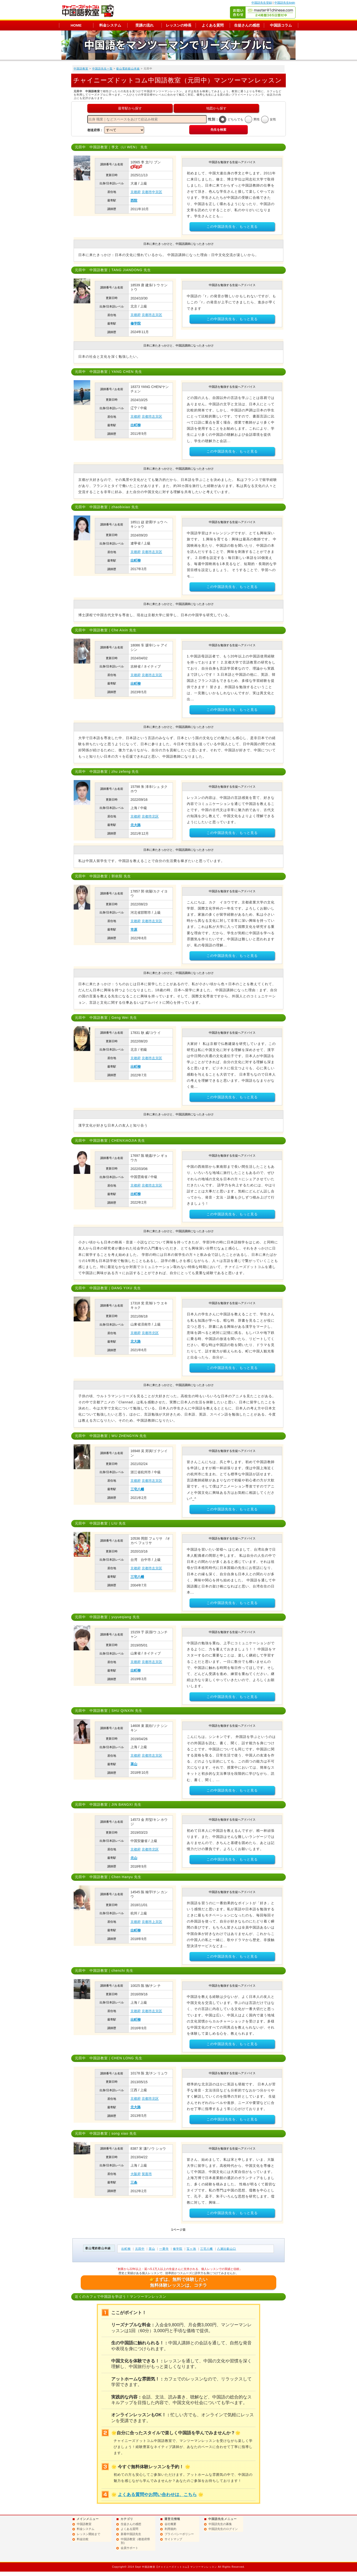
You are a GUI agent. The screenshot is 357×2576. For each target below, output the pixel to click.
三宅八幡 (137, 1489)
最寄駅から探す (130, 108)
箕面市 (147, 2174)
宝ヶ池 (191, 2248)
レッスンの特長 (178, 25)
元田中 (140, 2248)
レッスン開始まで (88, 2534)
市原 (133, 929)
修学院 (135, 323)
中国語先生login (284, 2)
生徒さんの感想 (247, 25)
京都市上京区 (152, 1922)
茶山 (133, 1764)
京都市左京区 (152, 315)
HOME (76, 25)
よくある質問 (213, 25)
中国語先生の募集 (220, 2524)
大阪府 (135, 2174)
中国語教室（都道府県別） (135, 2541)
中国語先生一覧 (102, 68)
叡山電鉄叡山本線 (128, 68)
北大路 (135, 825)
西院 (133, 200)
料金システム (110, 25)
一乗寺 (164, 2248)
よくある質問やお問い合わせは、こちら (157, 2494)
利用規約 (170, 2529)
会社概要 (170, 2524)
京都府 (135, 192)
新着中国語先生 (131, 2534)
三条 (133, 2182)
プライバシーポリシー (179, 2534)
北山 (133, 1858)
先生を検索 (218, 129)
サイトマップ (173, 2539)
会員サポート (129, 2548)
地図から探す (216, 108)
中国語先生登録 (261, 2)
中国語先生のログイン (223, 2529)
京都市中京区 (152, 192)
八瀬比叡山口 (226, 2248)
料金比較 (83, 2539)
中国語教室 (81, 68)
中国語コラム (281, 25)
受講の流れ (144, 25)
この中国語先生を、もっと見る (232, 226)
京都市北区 (150, 816)
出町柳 (135, 425)
